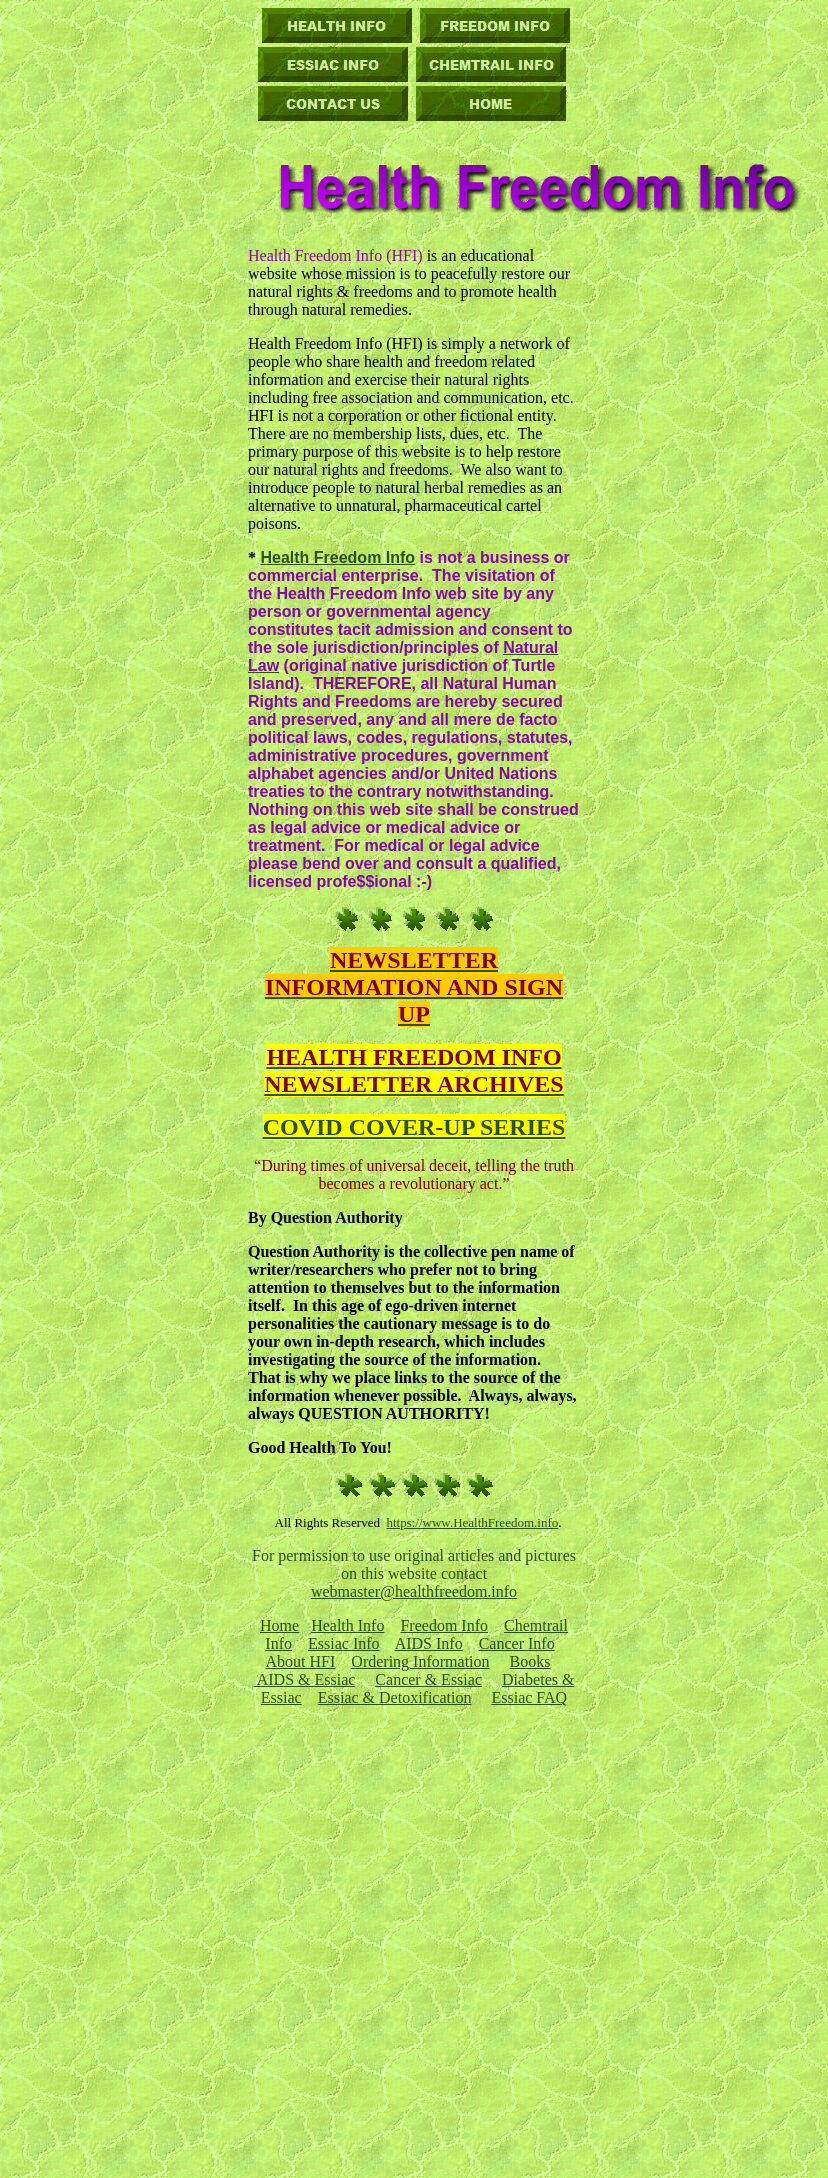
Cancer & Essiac (428, 1679)
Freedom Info (444, 1625)
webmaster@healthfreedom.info (414, 1591)
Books (530, 1661)
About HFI (301, 1661)
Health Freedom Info (337, 557)
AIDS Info (429, 1643)
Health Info (347, 1625)
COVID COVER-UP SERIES (414, 1127)
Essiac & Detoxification (395, 1697)
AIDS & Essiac (305, 1679)
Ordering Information (420, 1661)
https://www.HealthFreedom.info (472, 1522)
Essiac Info (344, 1643)
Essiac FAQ (529, 1697)
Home (279, 1625)
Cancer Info (517, 1643)
